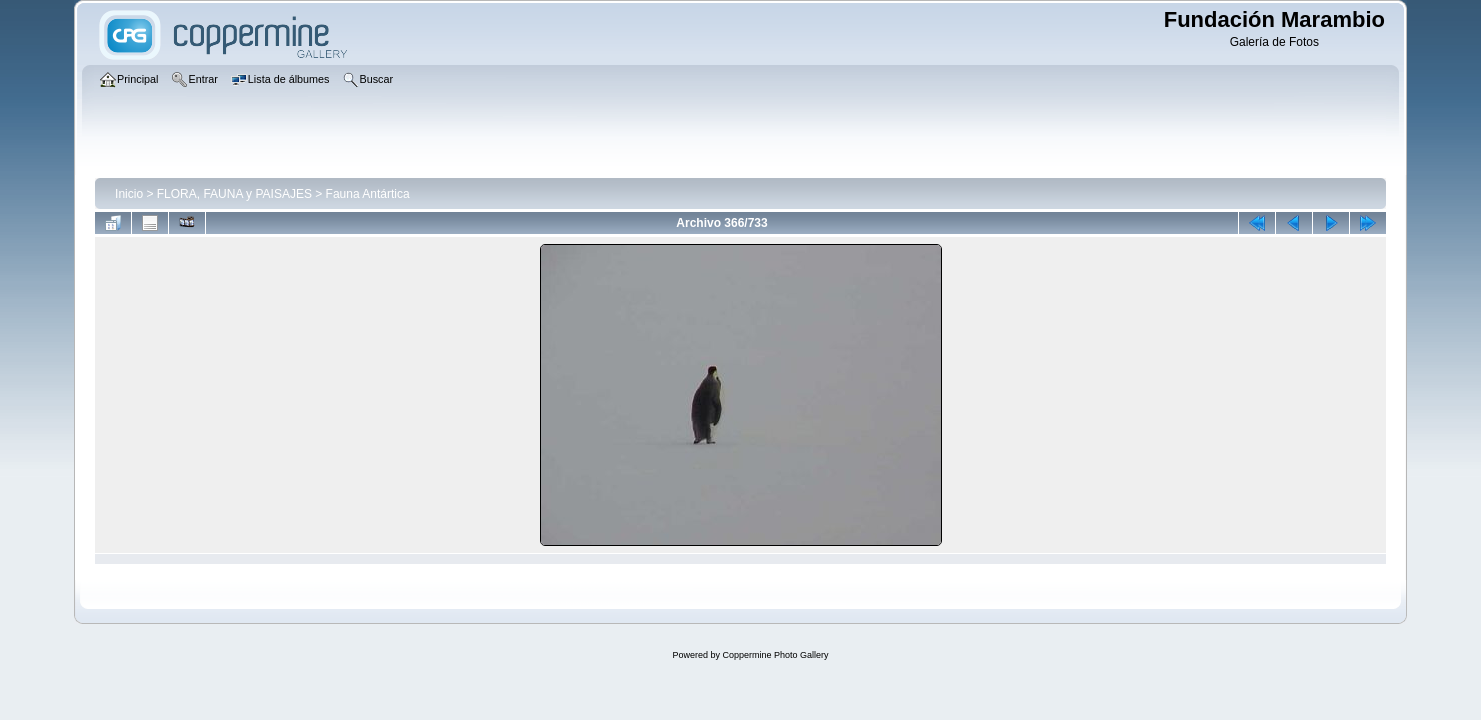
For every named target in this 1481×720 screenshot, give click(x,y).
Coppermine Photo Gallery (775, 655)
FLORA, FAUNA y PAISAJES (234, 194)
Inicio (129, 194)
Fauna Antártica (368, 194)
